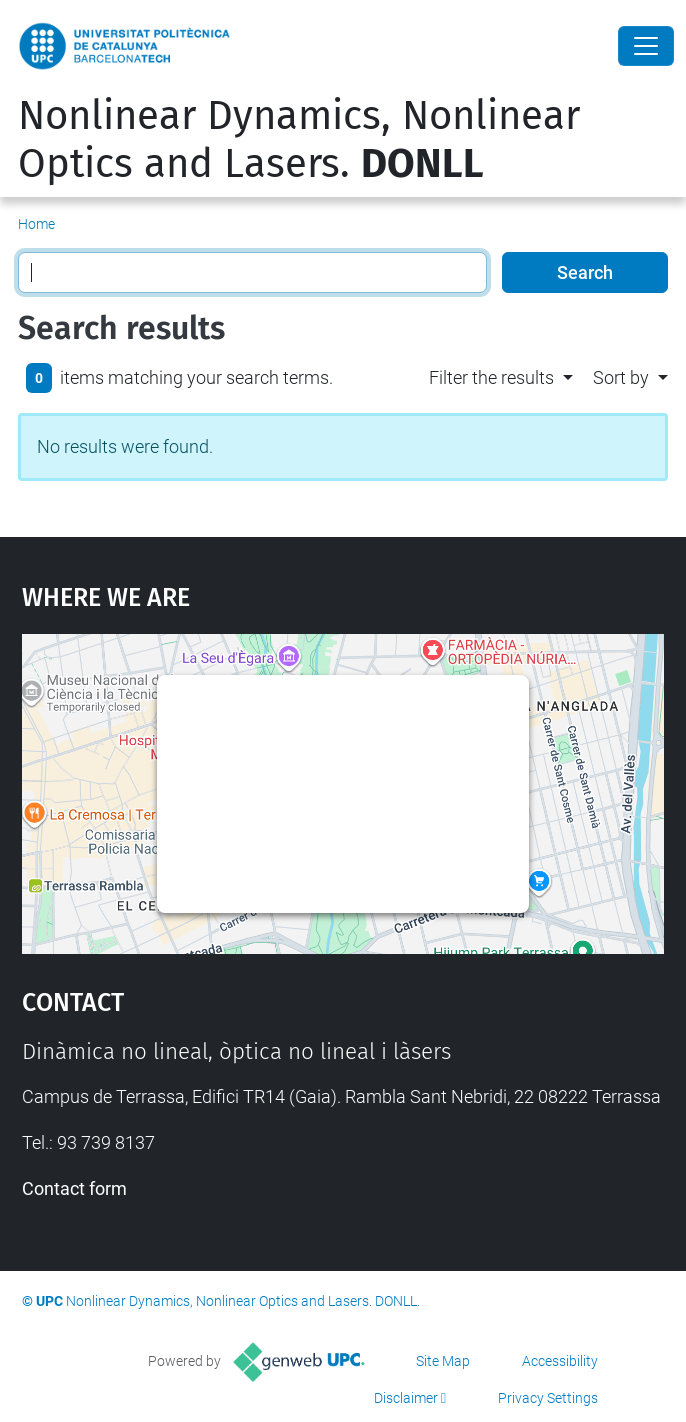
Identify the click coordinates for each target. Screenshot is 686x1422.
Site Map (443, 1361)
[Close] (646, 46)
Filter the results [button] (491, 377)
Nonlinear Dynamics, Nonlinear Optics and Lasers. (299, 140)
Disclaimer (406, 1398)
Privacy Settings (548, 1398)
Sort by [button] (621, 377)
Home (36, 224)
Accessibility (560, 1361)
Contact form (74, 1188)
